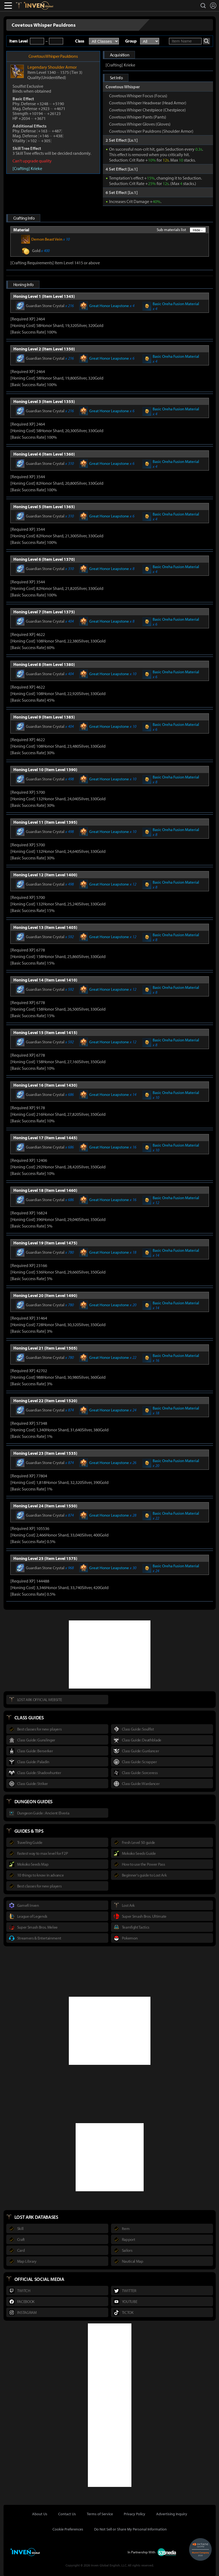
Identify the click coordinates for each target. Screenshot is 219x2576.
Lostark (22, 5)
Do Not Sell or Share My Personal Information (130, 2529)
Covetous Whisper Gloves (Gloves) (140, 124)
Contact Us (67, 2513)
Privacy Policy (134, 2513)
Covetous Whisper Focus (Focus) (138, 95)
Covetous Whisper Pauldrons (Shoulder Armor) (151, 131)
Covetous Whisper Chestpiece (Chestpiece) (147, 110)
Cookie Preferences (68, 2529)
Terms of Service (100, 2513)
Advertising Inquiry (171, 2513)
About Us (39, 2513)
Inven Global (38, 5)
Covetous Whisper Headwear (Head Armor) (147, 102)
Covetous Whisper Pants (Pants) (137, 117)
